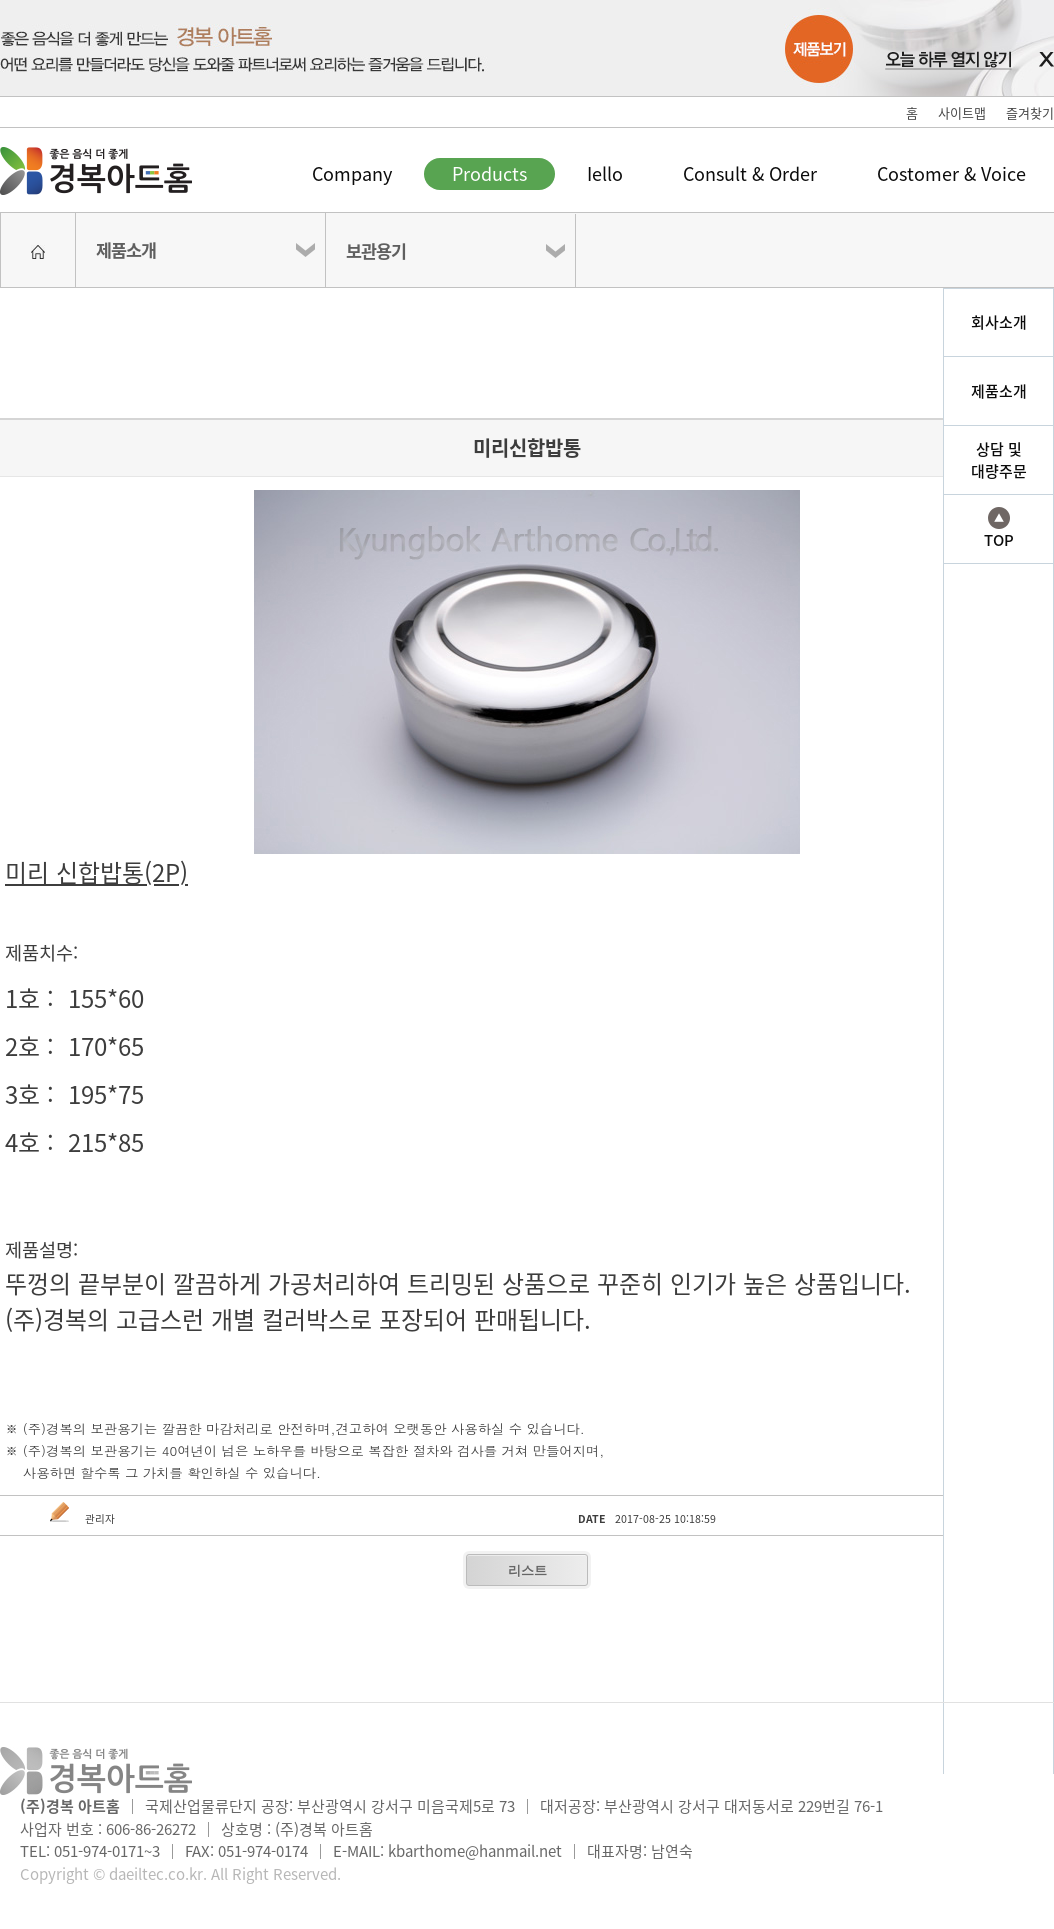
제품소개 (126, 250)
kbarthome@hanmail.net (475, 1851)
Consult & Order (750, 173)
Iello (605, 173)
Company (352, 173)
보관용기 (376, 251)
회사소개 (999, 322)
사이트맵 (962, 112)
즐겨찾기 (1030, 112)
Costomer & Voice (951, 173)
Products (489, 173)
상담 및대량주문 (999, 460)
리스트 (527, 1570)
